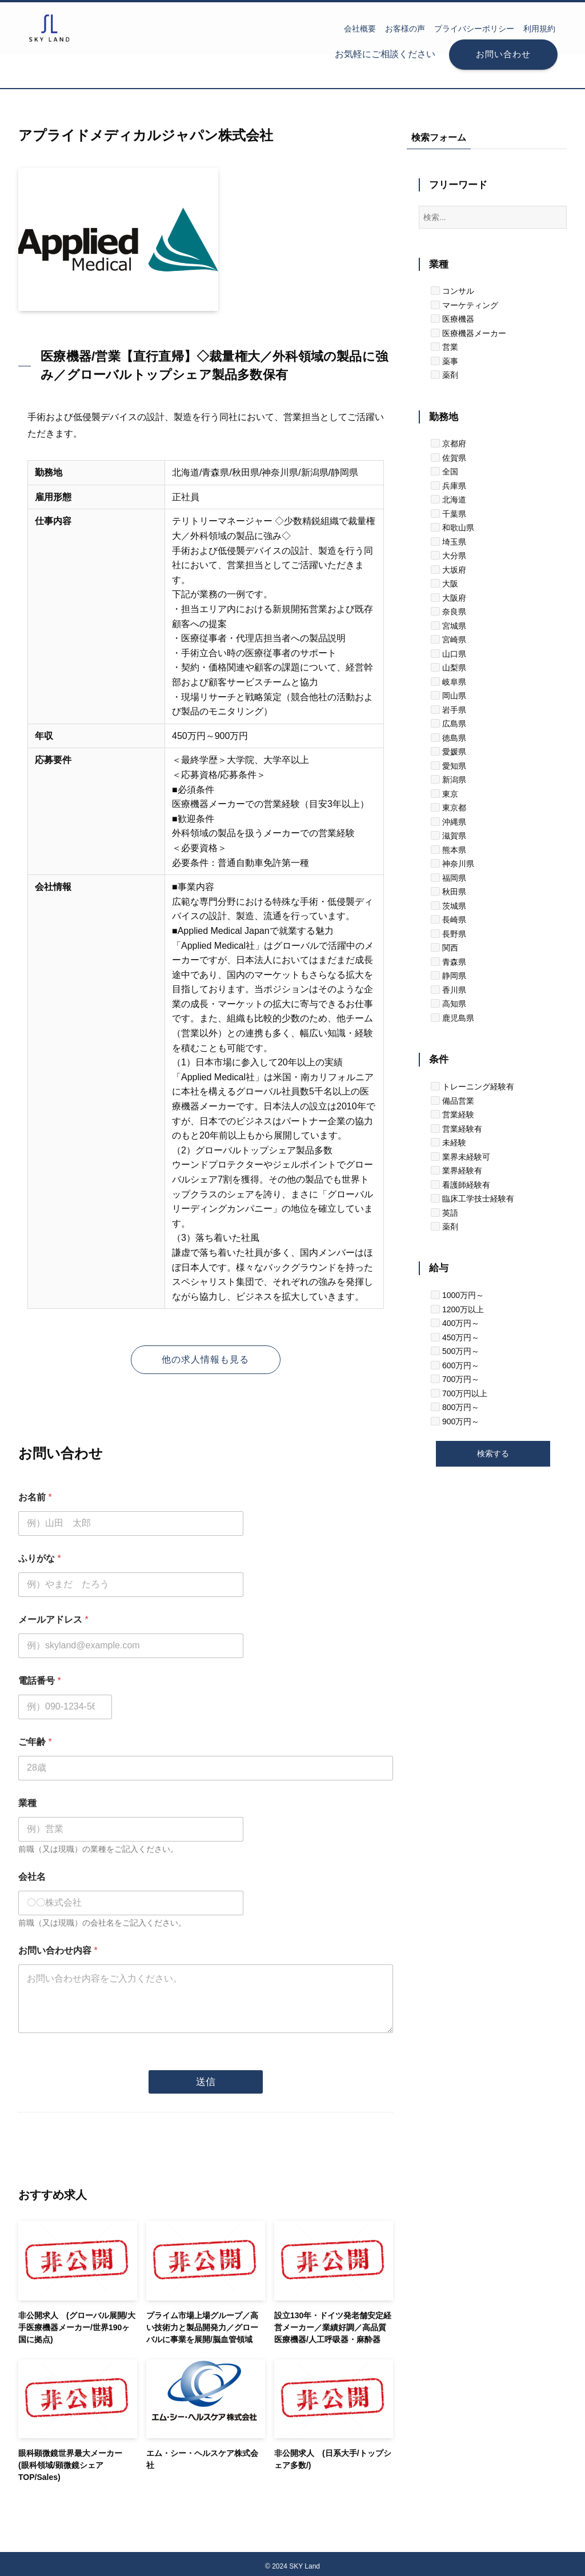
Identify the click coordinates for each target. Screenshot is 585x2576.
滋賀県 (448, 835)
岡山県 (448, 695)
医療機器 (452, 319)
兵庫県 (448, 485)
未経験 (448, 1142)
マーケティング (464, 305)
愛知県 (448, 765)
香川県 (448, 990)
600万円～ (455, 1365)
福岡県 (448, 877)
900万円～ (455, 1421)
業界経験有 (456, 1170)
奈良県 (448, 611)
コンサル (452, 290)
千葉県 (448, 513)
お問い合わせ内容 (58, 1950)
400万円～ (455, 1323)
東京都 (448, 807)
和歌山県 (452, 527)
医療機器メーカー (468, 333)
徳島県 (448, 737)
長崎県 (448, 919)
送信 (205, 2076)
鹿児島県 (452, 1018)
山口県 (448, 653)
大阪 (444, 583)
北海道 (448, 499)
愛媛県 (448, 751)
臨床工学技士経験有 (472, 1198)
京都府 (448, 443)
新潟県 (448, 779)
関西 (444, 947)
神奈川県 (452, 863)
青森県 (448, 962)
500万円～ (455, 1351)
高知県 (448, 1003)
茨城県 (448, 905)
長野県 (448, 933)
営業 (444, 347)
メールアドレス (53, 1619)
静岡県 (448, 975)
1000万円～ (457, 1295)
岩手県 (448, 709)
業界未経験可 (460, 1156)
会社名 (32, 1877)
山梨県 (448, 667)
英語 (444, 1212)
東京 (444, 793)
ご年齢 (35, 1742)
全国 (444, 471)
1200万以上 (457, 1309)
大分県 (448, 555)
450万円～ (455, 1337)
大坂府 (448, 569)
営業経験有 (456, 1128)
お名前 (35, 1497)
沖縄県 (448, 821)
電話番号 (39, 1681)
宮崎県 (448, 639)
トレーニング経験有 (472, 1086)
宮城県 (448, 625)
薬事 (444, 361)
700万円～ (455, 1379)
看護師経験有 (460, 1184)
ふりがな (39, 1558)
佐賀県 (448, 457)
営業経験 (452, 1114)
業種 (27, 1803)
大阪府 (448, 597)
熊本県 (448, 849)
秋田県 (448, 891)
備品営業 (452, 1100)
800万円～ (455, 1407)
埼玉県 (448, 541)
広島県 (448, 723)
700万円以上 (459, 1393)
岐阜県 (448, 681)
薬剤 (444, 375)
